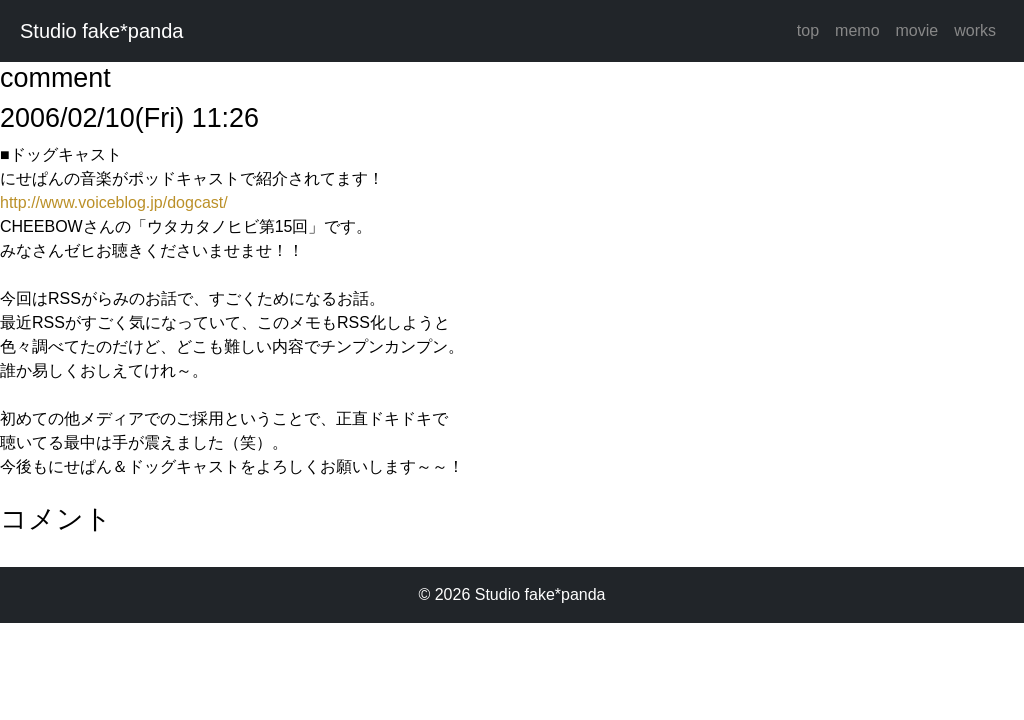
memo (857, 30)
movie (917, 30)
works (975, 30)
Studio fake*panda (101, 31)
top (808, 30)
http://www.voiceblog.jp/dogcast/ (114, 202)
